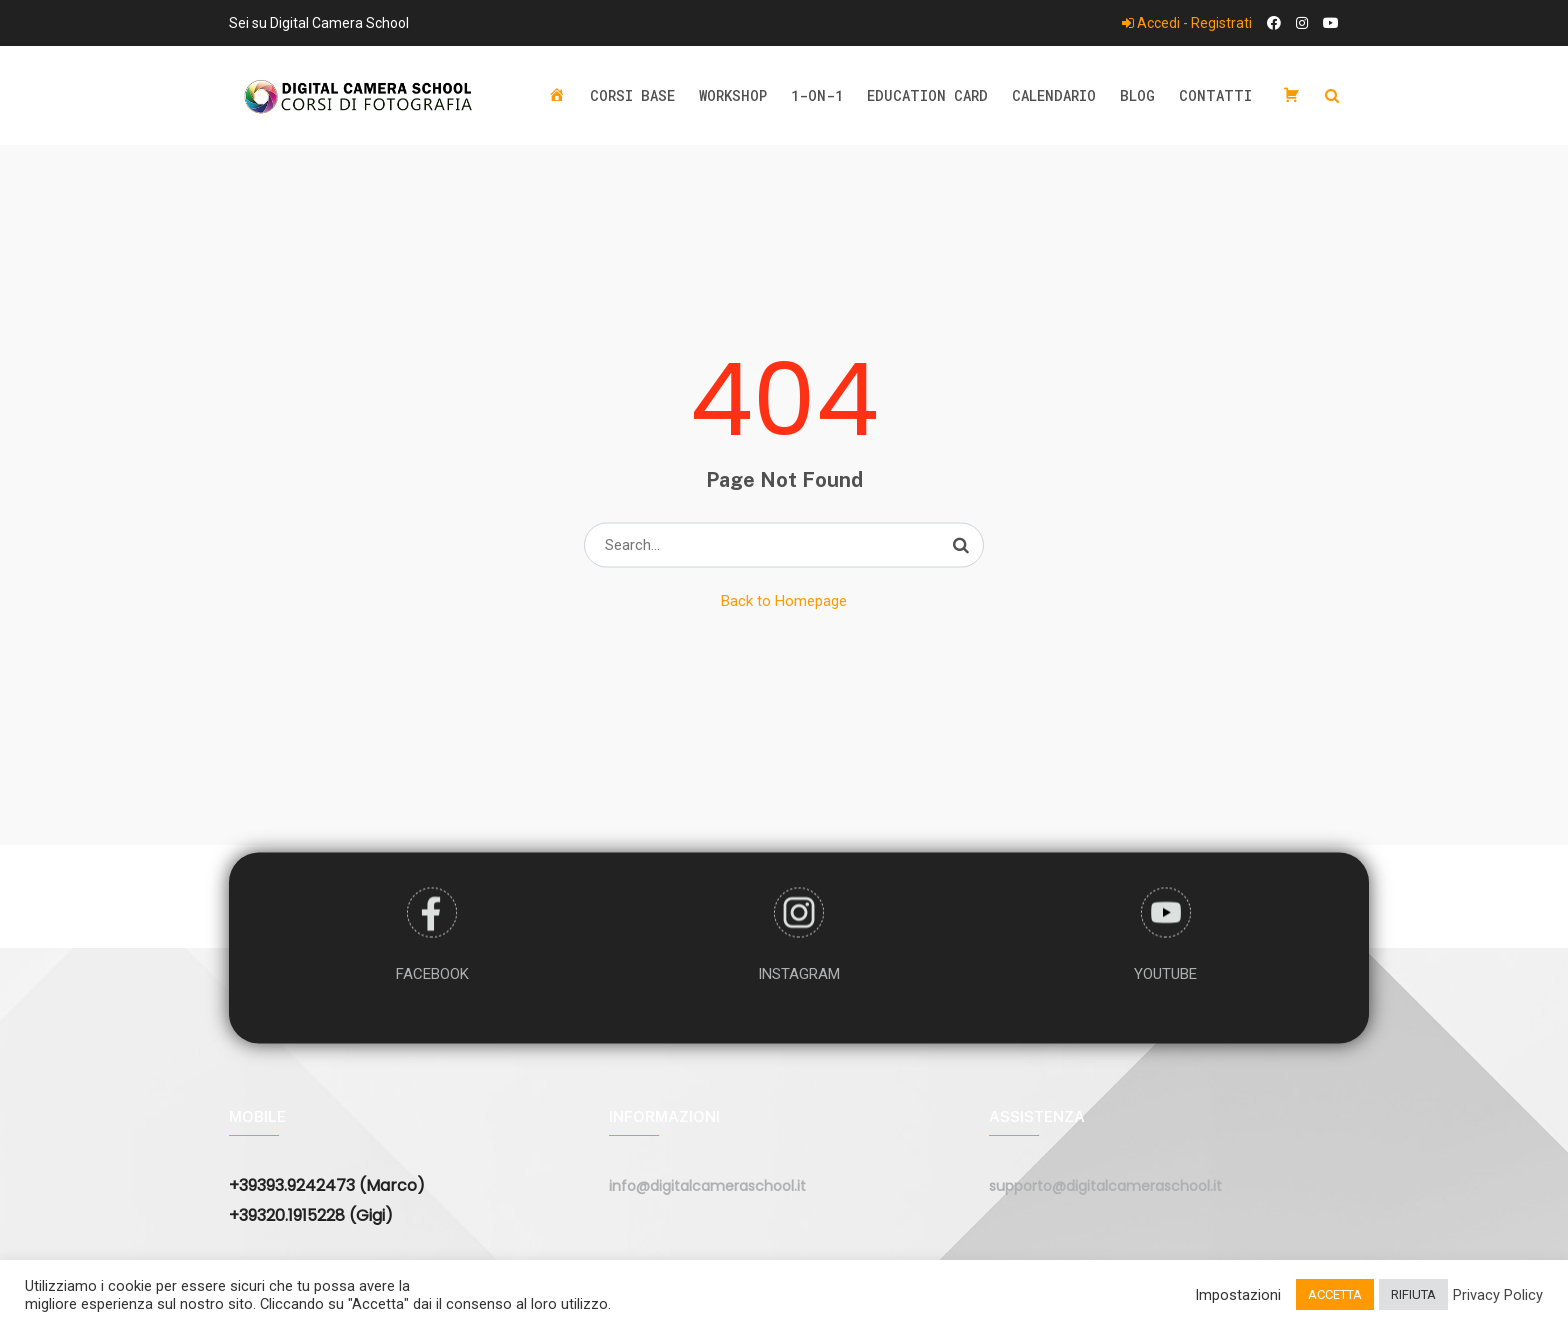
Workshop (733, 95)
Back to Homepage (784, 601)
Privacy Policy (1498, 1295)
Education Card (927, 95)
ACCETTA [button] (1335, 1294)
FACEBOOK (432, 973)
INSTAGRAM (799, 973)
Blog (1137, 95)
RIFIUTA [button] (1413, 1294)
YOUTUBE (1165, 973)
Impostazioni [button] (1238, 1295)
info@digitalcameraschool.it (707, 1186)
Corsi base (632, 95)
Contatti (1215, 95)
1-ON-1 (817, 95)
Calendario (1054, 95)
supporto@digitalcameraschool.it (1105, 1186)
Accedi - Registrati (1187, 23)
